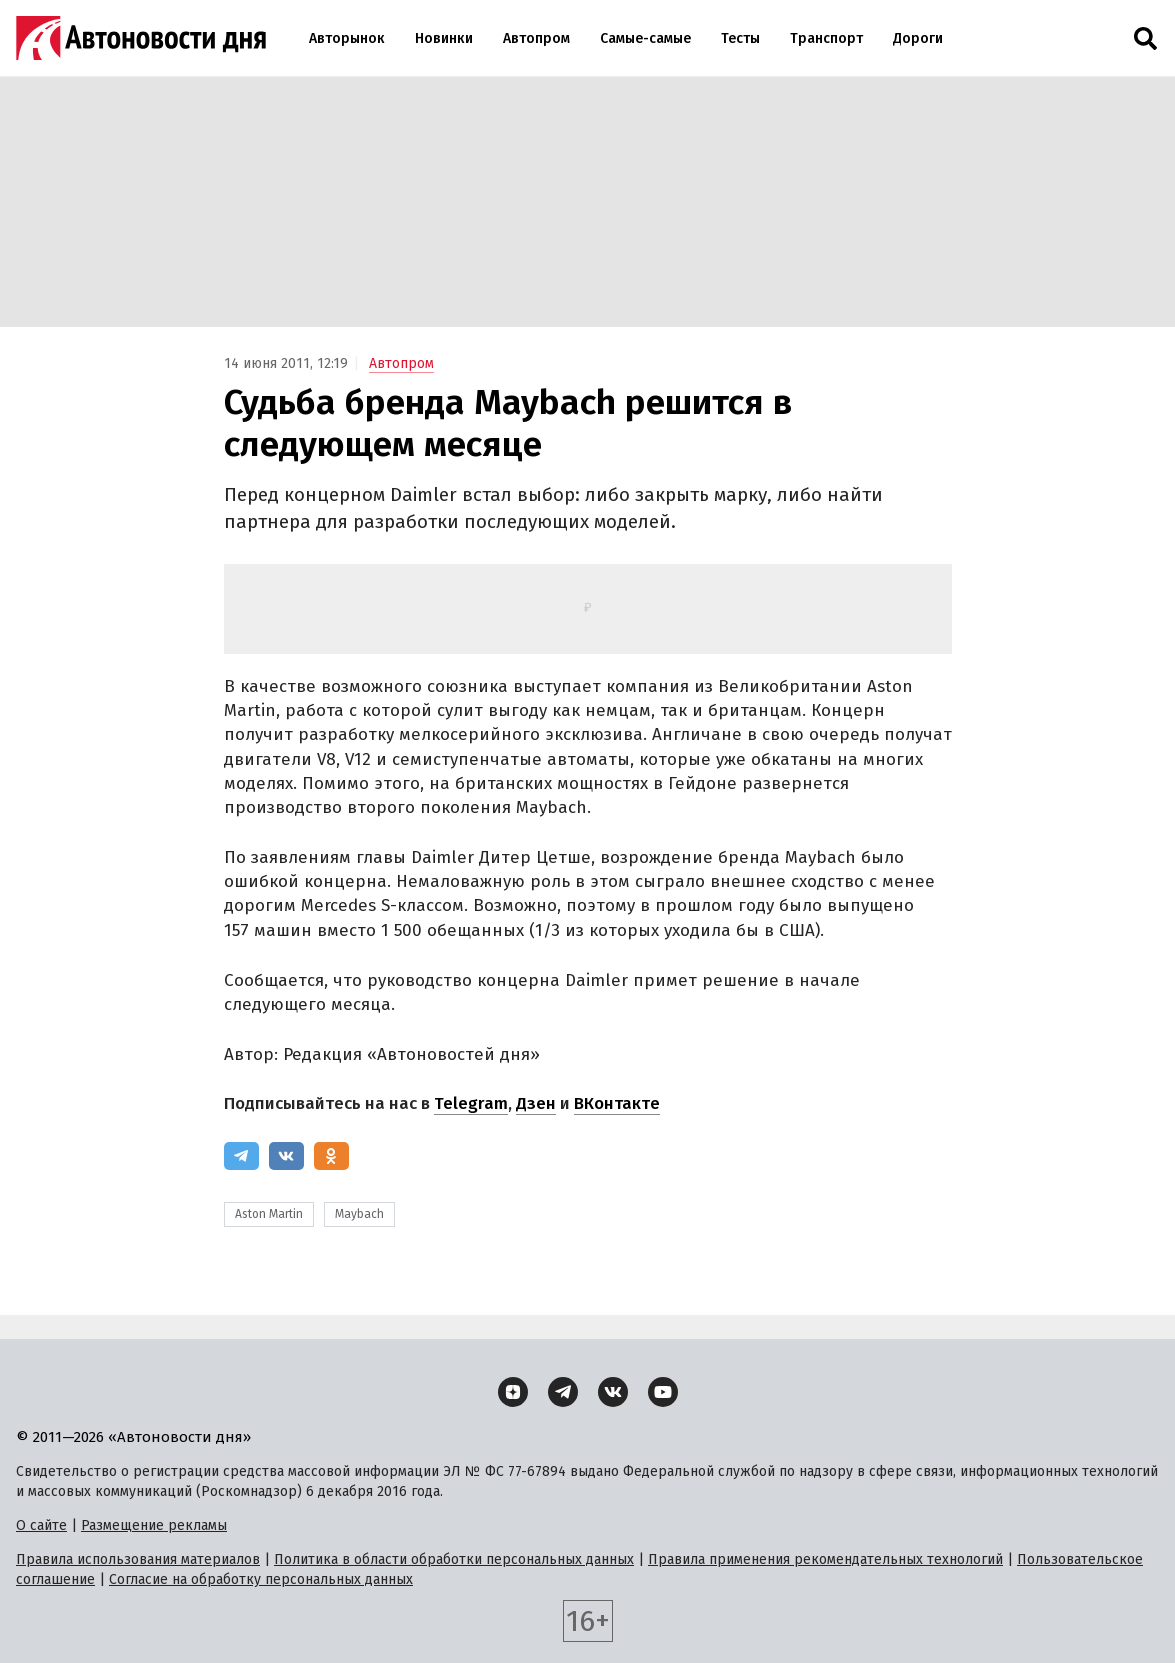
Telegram (471, 1103)
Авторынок (347, 38)
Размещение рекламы (154, 1525)
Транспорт (826, 38)
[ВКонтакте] (286, 1156)
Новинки (444, 38)
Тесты (740, 38)
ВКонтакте (617, 1103)
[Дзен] (513, 1392)
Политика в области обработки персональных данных (454, 1559)
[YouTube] (663, 1392)
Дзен (536, 1103)
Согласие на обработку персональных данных (261, 1579)
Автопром (536, 38)
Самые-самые (645, 38)
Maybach (359, 1214)
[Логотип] (141, 38)
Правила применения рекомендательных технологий (825, 1559)
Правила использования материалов (138, 1559)
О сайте (41, 1525)
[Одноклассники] (331, 1156)
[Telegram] (241, 1156)
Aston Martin (269, 1214)
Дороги (918, 38)
